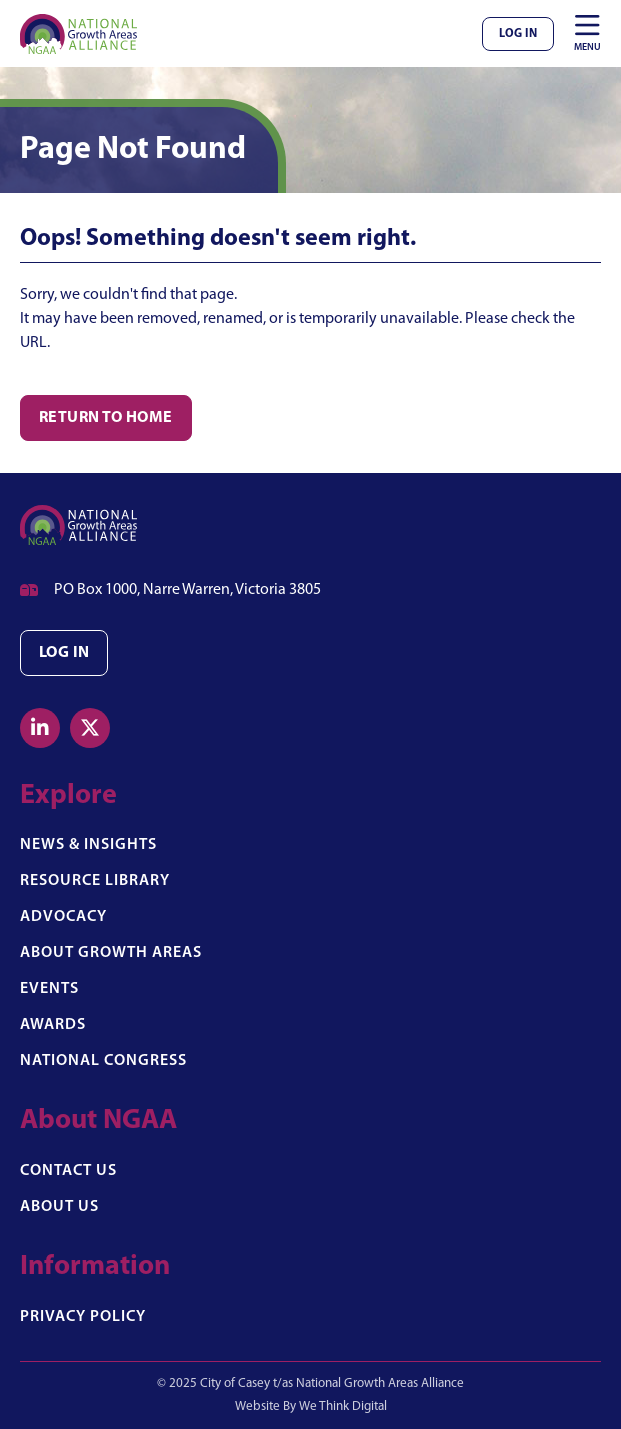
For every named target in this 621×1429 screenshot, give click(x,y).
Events (49, 989)
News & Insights (88, 845)
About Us (59, 1207)
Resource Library (95, 881)
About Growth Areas (111, 953)
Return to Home (106, 418)
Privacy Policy (83, 1317)
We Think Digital (343, 1406)
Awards (53, 1025)
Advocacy (63, 917)
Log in (64, 653)
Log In (518, 34)
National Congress (103, 1061)
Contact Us (68, 1171)
